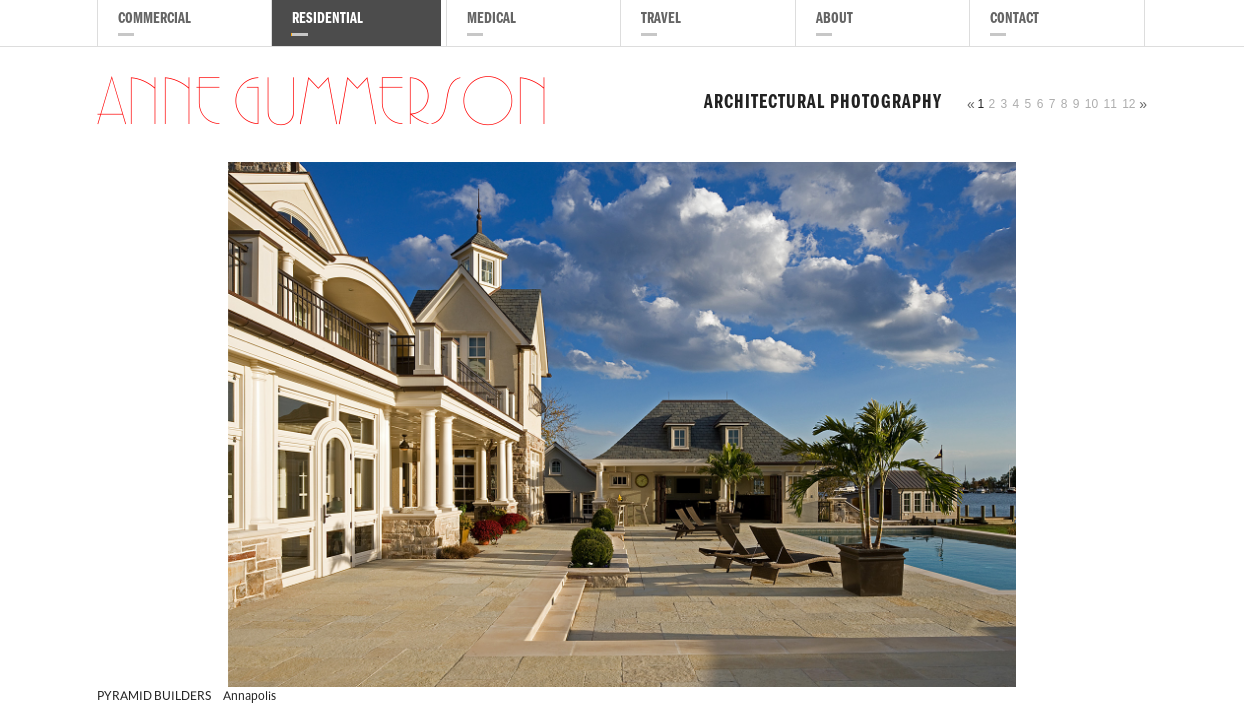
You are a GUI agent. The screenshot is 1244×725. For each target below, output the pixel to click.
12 (1128, 104)
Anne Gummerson (323, 104)
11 (1109, 104)
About (834, 20)
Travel (661, 20)
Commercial (154, 20)
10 (1091, 104)
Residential (327, 20)
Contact (1014, 20)
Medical (491, 20)
